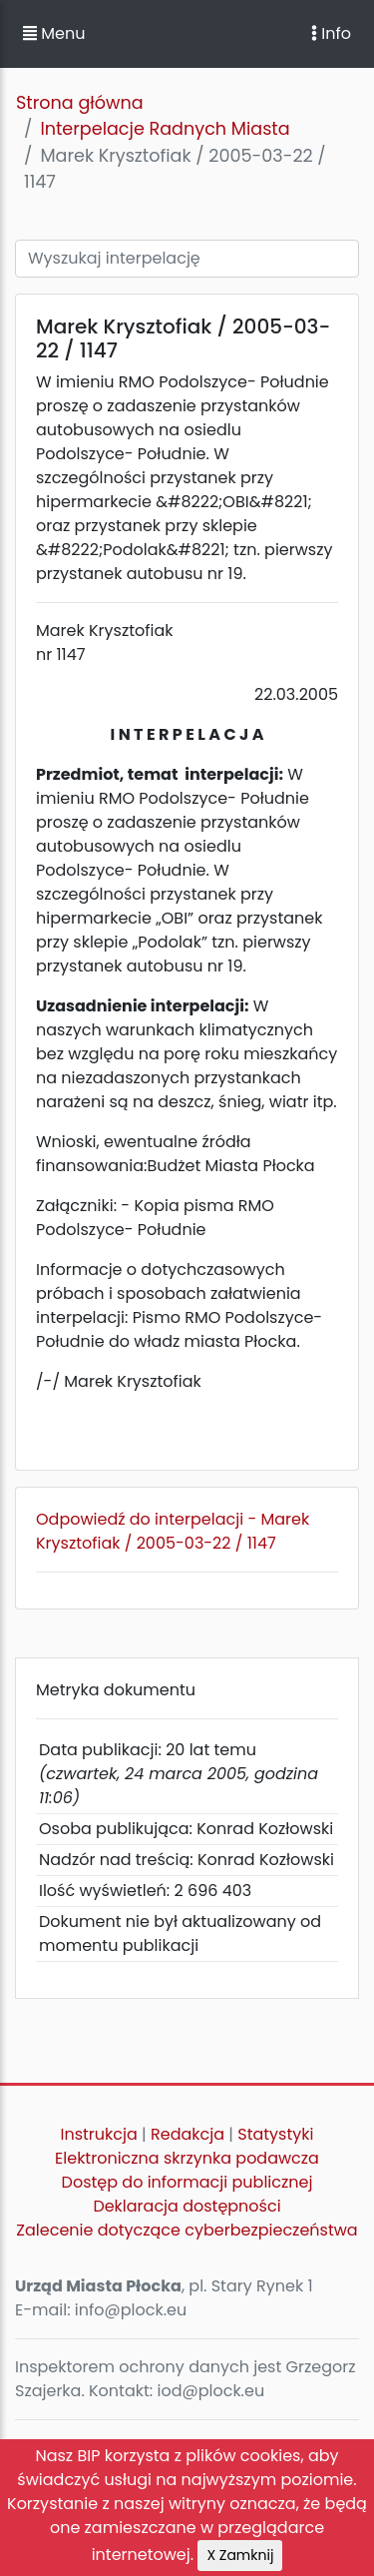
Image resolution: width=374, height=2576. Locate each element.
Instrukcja (99, 2134)
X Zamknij (239, 2555)
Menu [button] (54, 33)
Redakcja (187, 2134)
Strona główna (80, 103)
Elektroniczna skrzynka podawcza (187, 2158)
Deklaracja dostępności (186, 2206)
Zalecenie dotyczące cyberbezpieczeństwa (186, 2230)
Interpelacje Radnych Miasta (164, 129)
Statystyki (275, 2134)
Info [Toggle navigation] (331, 33)
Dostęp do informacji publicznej (187, 2182)
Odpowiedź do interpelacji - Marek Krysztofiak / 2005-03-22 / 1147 (172, 1531)
